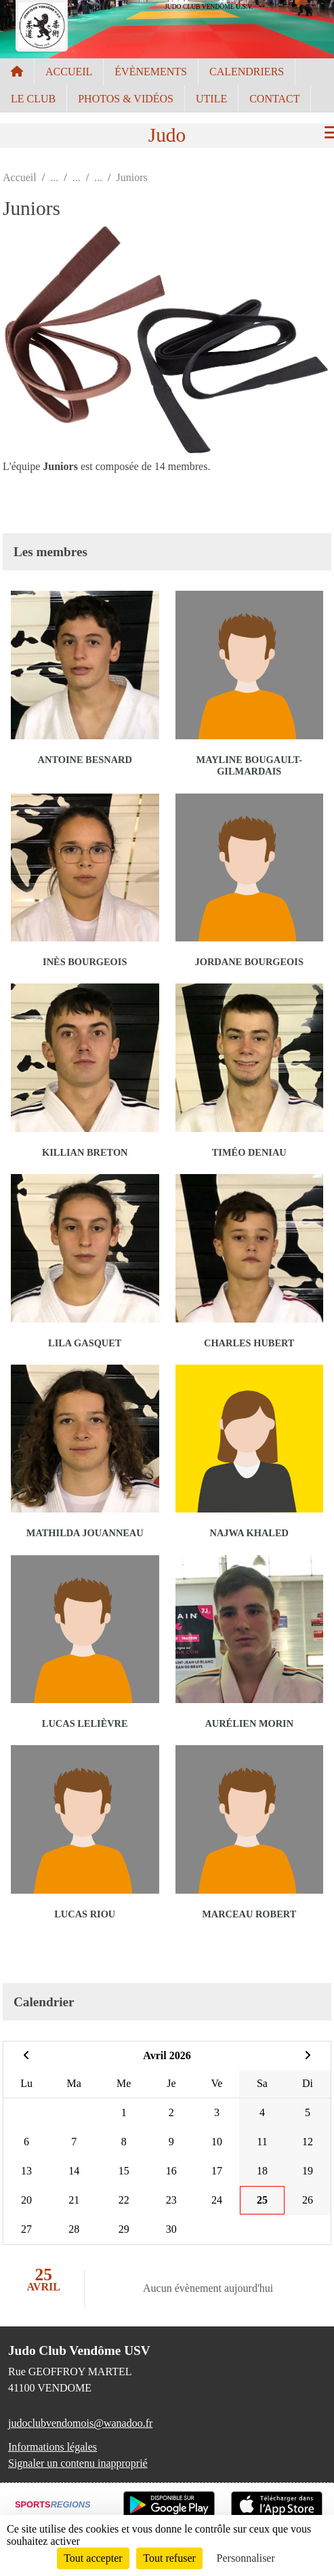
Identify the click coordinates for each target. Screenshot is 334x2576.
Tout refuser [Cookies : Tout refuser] (169, 2558)
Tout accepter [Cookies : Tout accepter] (93, 2558)
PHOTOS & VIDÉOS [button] (125, 98)
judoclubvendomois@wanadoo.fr (80, 2423)
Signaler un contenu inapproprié (78, 2463)
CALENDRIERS (246, 71)
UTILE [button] (211, 98)
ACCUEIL (68, 71)
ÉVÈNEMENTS (150, 71)
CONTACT (274, 98)
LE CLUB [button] (33, 98)
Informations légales (52, 2447)
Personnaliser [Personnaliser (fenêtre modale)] (246, 2558)
